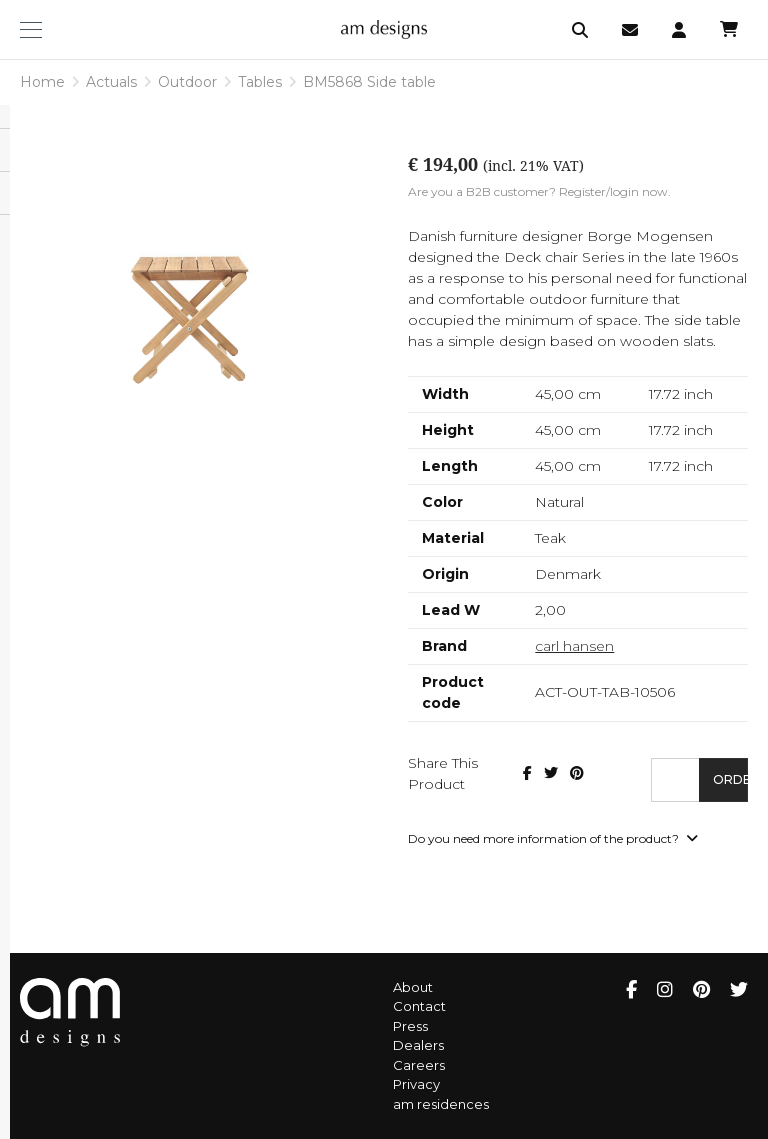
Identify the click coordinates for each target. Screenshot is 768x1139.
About (413, 987)
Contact (419, 1006)
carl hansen (574, 646)
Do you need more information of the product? (553, 838)
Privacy (416, 1084)
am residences (441, 1104)
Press (410, 1026)
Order (730, 779)
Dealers (418, 1045)
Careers (419, 1065)
